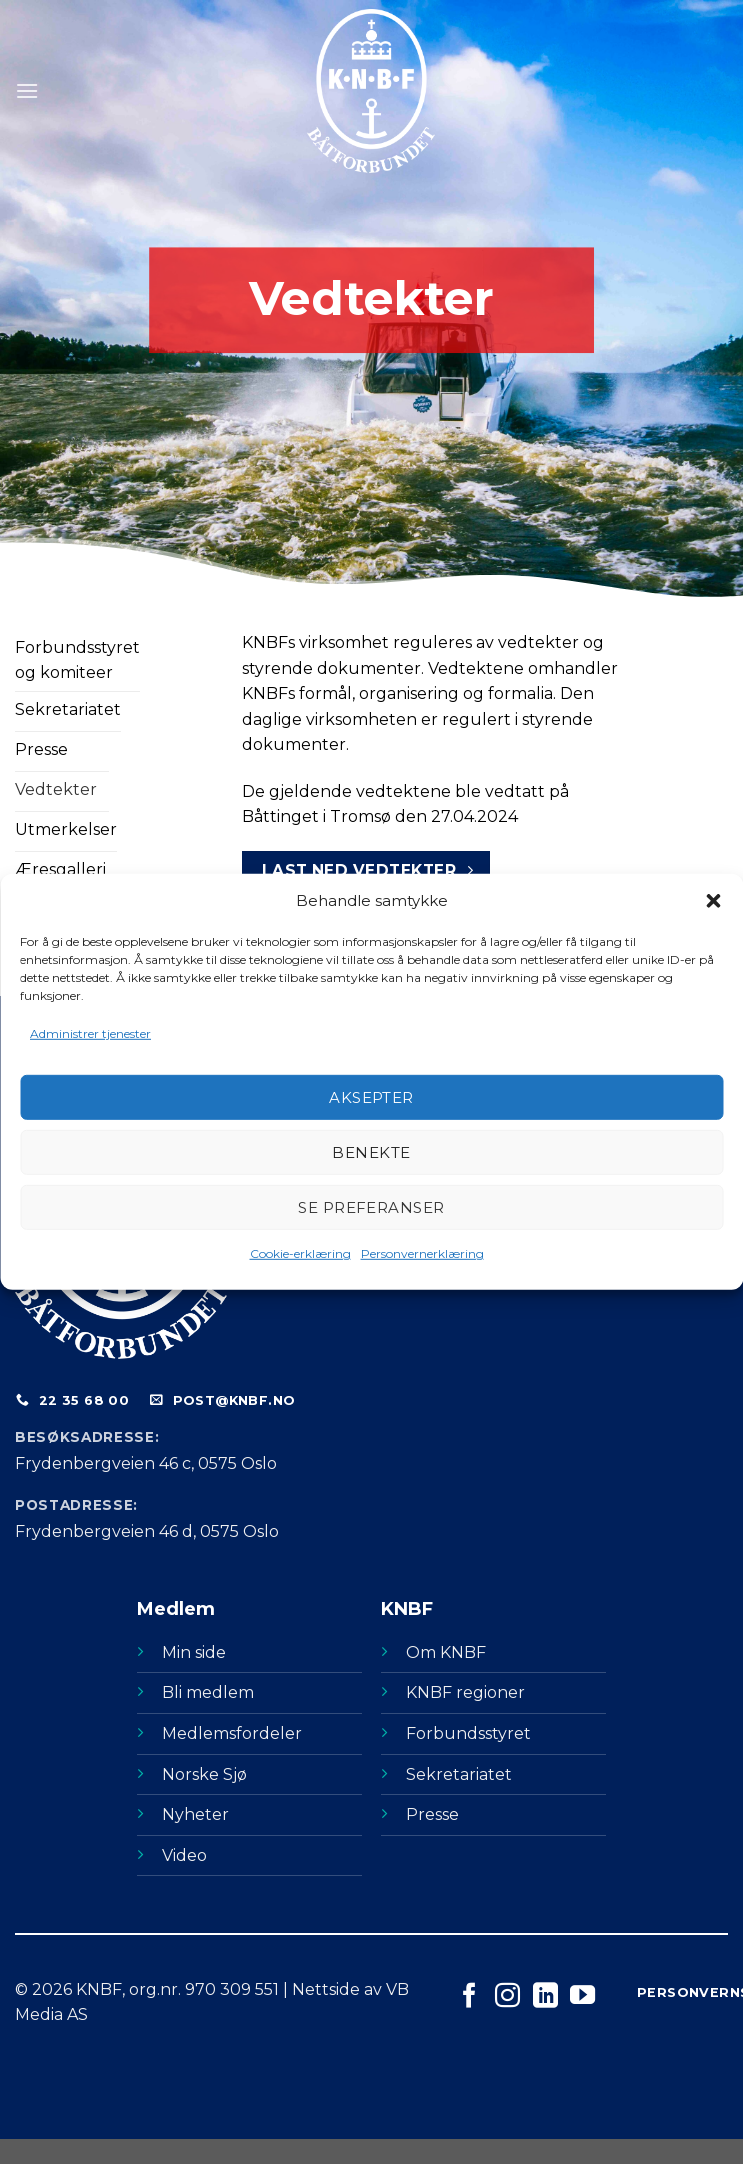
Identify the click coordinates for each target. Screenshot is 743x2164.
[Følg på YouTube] (582, 1997)
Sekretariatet (459, 1774)
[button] (713, 901)
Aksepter (371, 1097)
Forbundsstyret (468, 1733)
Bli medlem (208, 1692)
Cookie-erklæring (300, 1253)
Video (184, 1855)
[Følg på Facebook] (469, 1997)
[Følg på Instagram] (507, 1997)
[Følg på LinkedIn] (545, 1997)
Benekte (371, 1152)
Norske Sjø (204, 1774)
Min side (194, 1652)
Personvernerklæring (422, 1253)
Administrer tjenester (90, 1033)
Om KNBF (446, 1652)
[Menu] (27, 90)
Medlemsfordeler (232, 1733)
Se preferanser (371, 1207)
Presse (432, 1814)
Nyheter (195, 1814)
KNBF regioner (465, 1692)
